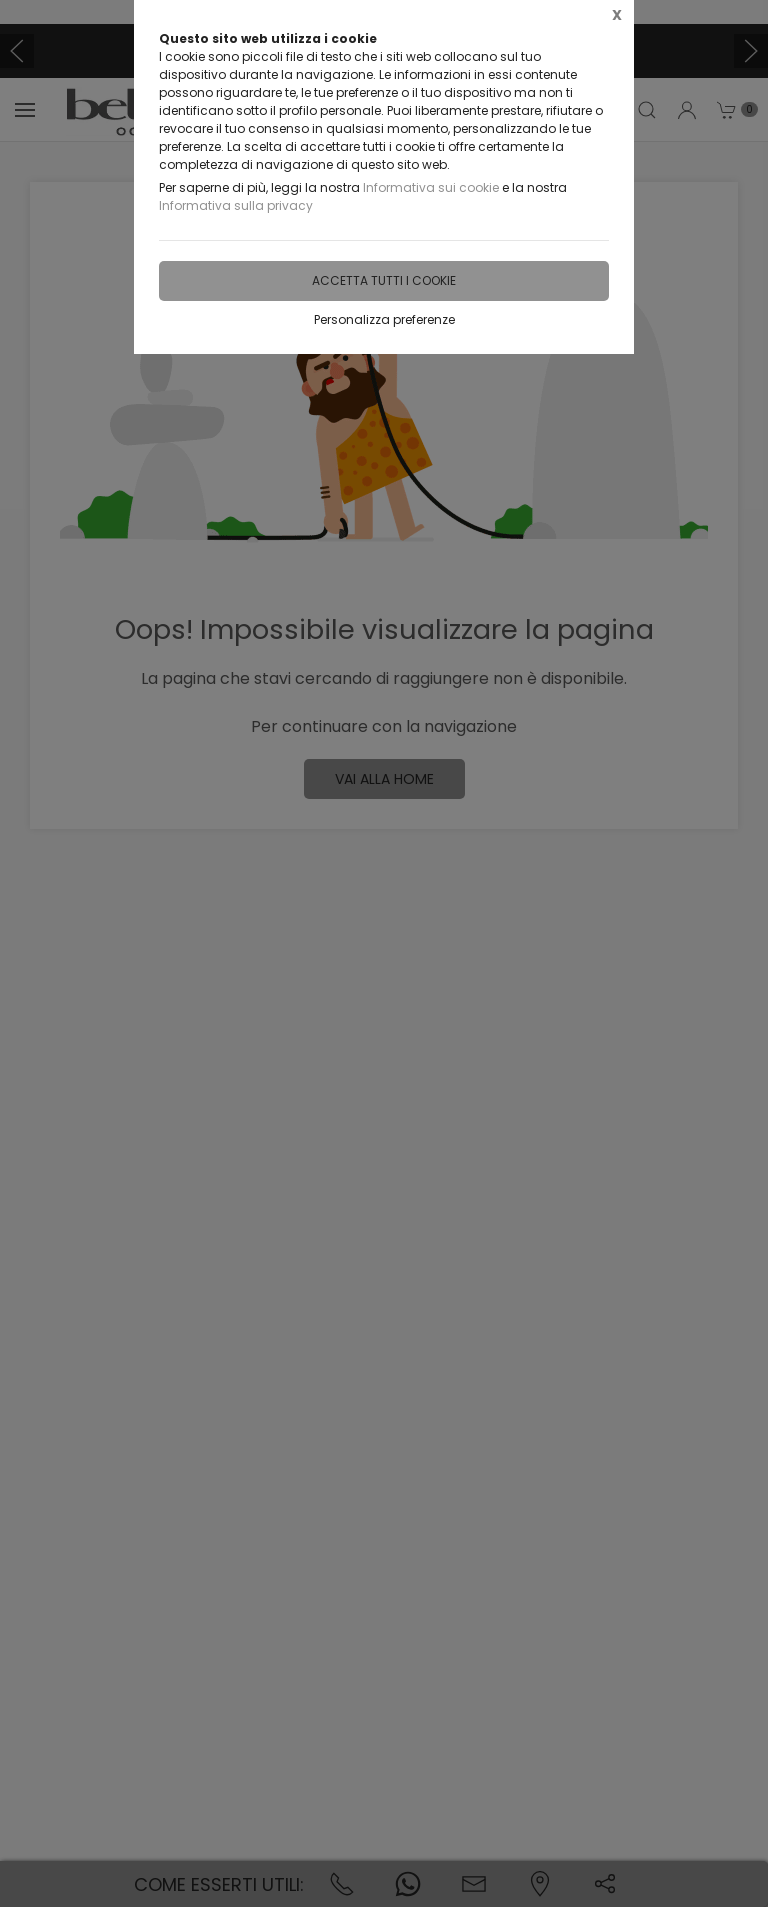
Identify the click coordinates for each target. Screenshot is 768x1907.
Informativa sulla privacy (236, 205)
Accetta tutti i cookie (384, 280)
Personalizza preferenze (384, 319)
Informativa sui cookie (431, 187)
